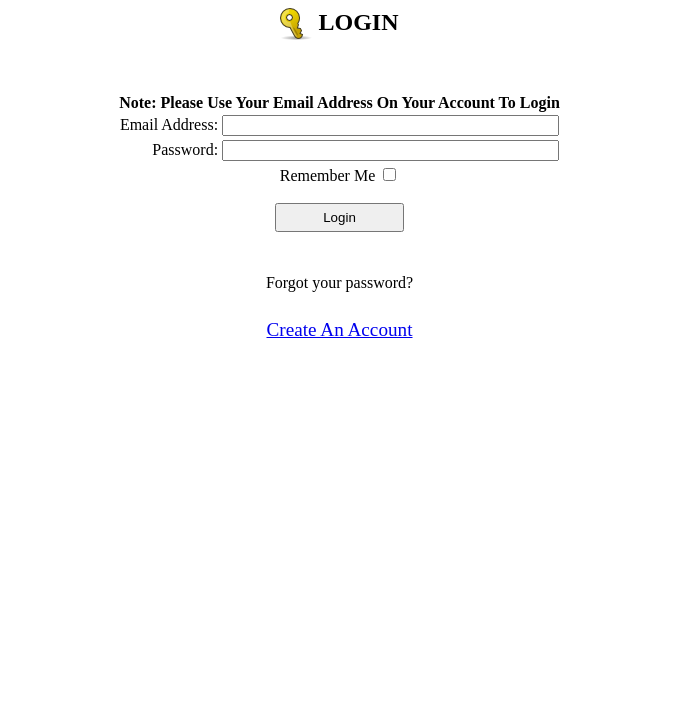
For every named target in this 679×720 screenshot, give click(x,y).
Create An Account (340, 329)
